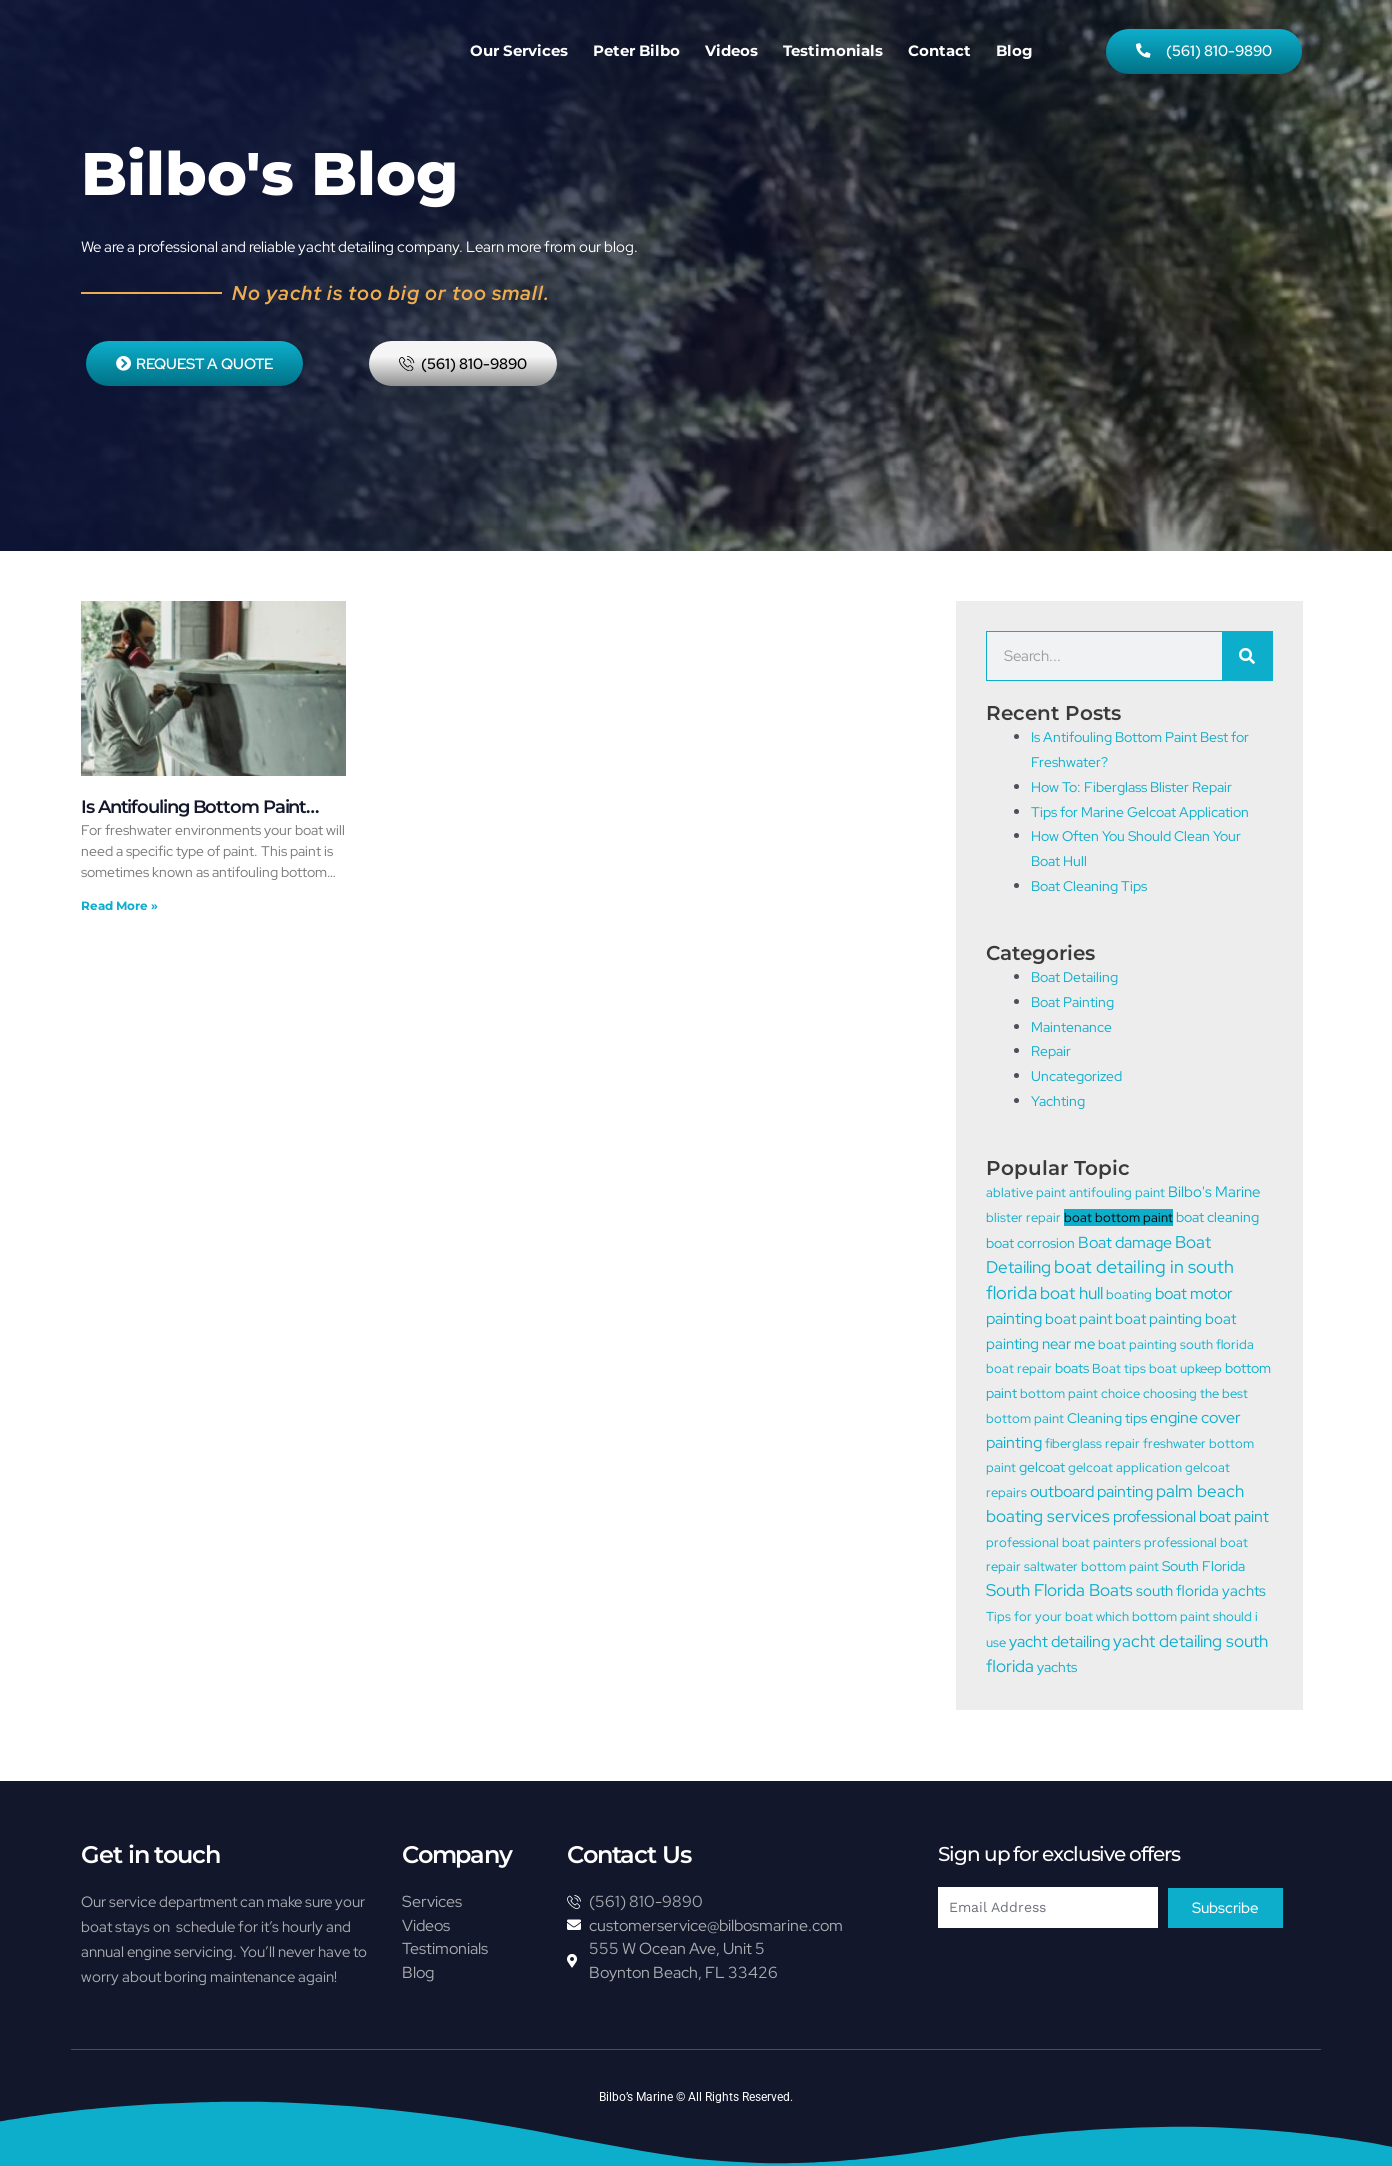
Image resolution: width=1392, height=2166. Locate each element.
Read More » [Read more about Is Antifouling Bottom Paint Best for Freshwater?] (119, 905)
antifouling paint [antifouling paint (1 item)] (1117, 1193)
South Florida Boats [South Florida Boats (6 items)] (1059, 1609)
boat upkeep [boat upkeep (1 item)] (1185, 1374)
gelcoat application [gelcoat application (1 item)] (1125, 1479)
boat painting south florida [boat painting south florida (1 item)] (1176, 1348)
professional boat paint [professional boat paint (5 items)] (1191, 1531)
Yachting (1060, 1101)
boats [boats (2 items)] (1072, 1373)
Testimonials (833, 50)
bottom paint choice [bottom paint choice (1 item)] (1080, 1400)
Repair (1052, 1052)
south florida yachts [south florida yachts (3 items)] (1201, 1610)
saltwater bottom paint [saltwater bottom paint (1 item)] (1091, 1583)
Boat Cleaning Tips (1093, 886)
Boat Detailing (1077, 978)
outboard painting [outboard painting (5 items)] (1091, 1505)
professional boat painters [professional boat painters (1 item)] (1063, 1557)
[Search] (1247, 657)
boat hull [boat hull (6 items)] (1071, 1296)
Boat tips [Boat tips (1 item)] (1119, 1374)
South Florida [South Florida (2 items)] (1203, 1582)
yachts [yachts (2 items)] (1057, 1687)
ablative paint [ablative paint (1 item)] (1026, 1193)
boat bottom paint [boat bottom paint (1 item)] (1118, 1218)
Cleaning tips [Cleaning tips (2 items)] (1107, 1425)
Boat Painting (1075, 1002)
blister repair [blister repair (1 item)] (1023, 1218)
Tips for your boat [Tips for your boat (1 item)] (1039, 1634)
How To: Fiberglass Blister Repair (1138, 787)
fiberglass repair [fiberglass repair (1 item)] (1092, 1453)
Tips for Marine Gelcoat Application (1147, 812)
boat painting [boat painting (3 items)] (1158, 1323)
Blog (1014, 50)
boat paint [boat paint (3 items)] (1078, 1323)
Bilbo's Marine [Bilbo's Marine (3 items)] (1214, 1193)
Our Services (519, 50)
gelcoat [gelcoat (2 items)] (1042, 1478)
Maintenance (1073, 1027)
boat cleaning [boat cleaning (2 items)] (1217, 1217)
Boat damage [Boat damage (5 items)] (1125, 1244)
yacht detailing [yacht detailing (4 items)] (1059, 1660)
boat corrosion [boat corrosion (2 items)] (1030, 1244)
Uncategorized (1080, 1077)
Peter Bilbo (636, 50)
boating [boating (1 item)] (1129, 1297)
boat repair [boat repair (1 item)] (1019, 1374)
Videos (731, 50)
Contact (939, 50)
